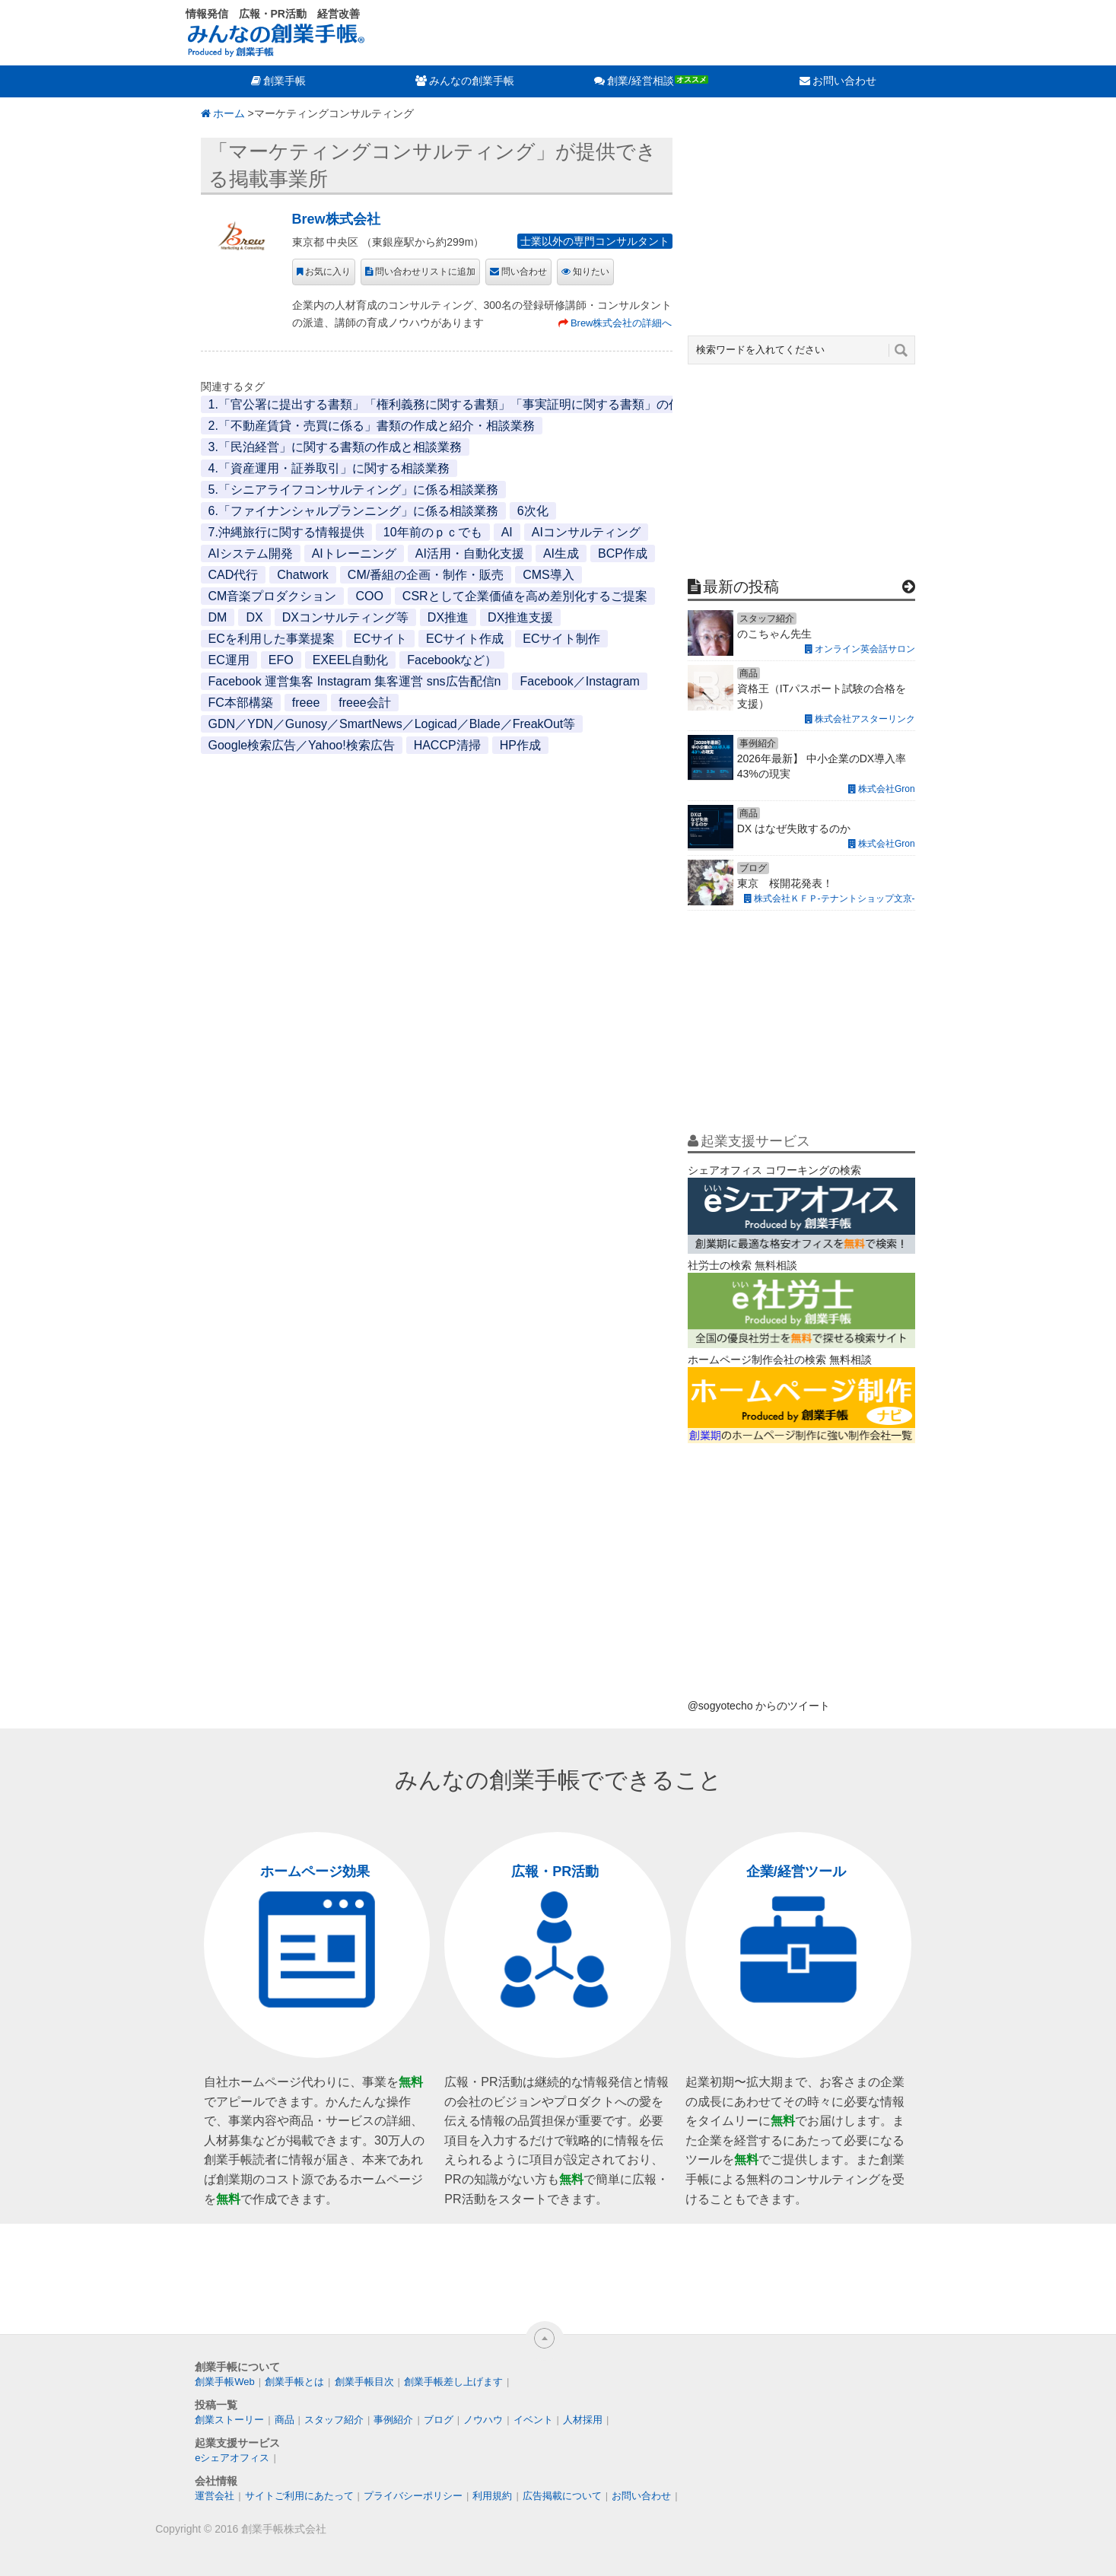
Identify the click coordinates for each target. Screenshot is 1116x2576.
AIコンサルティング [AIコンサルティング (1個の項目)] (586, 532)
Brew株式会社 (336, 219)
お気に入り (328, 271)
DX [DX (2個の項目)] (254, 617)
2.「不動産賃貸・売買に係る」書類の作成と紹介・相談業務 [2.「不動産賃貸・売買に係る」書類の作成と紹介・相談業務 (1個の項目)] (371, 425)
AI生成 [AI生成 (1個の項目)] (561, 553)
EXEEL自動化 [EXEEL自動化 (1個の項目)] (351, 660)
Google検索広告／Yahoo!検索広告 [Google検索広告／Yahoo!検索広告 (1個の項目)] (301, 745)
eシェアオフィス (232, 2457)
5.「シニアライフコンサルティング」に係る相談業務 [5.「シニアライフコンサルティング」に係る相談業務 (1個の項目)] (353, 489)
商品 (284, 2419)
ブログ (438, 2419)
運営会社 (214, 2495)
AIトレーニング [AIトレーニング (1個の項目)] (354, 553)
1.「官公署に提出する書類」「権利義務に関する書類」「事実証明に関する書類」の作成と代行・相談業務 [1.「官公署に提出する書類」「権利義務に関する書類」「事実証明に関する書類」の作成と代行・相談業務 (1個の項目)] (499, 404)
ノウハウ (483, 2419)
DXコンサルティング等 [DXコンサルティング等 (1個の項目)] (345, 617)
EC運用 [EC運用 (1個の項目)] (229, 660)
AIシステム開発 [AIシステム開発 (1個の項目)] (250, 553)
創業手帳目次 (364, 2381)
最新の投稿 (741, 586)
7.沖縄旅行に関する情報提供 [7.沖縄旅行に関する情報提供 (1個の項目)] (286, 532)
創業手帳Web (225, 2381)
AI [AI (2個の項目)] (507, 532)
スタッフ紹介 (334, 2419)
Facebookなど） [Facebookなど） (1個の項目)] (452, 660)
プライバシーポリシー (413, 2495)
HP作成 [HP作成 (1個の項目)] (520, 745)
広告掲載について (562, 2495)
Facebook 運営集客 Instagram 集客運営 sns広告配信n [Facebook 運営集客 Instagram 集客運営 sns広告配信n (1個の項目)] (354, 681)
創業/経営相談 (640, 81)
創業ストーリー (229, 2419)
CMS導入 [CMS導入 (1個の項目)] (548, 574)
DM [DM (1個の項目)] (217, 617)
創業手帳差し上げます (453, 2381)
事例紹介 (393, 2419)
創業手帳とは (294, 2381)
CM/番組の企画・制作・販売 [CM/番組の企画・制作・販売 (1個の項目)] (426, 574)
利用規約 (492, 2495)
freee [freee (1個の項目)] (306, 702)
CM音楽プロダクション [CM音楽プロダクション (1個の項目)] (272, 596)
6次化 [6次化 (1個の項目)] (532, 510)
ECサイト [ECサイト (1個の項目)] (380, 638)
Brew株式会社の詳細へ (621, 323)
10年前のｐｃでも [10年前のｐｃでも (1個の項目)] (432, 532)
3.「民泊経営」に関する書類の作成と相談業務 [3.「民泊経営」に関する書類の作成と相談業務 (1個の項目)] (335, 446)
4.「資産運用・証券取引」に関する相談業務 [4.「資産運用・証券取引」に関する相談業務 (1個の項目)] (329, 468)
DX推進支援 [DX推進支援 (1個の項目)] (520, 617)
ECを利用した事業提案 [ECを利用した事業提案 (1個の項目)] (271, 638)
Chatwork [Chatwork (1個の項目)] (303, 574)
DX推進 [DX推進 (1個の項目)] (448, 617)
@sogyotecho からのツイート (759, 1706)
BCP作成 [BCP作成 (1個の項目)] (622, 553)
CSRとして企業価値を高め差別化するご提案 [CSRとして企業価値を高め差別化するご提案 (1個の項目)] (524, 596)
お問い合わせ (844, 81)
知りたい (591, 271)
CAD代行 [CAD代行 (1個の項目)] (233, 574)
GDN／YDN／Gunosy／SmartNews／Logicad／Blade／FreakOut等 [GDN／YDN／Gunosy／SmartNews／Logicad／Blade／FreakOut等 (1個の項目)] (392, 723)
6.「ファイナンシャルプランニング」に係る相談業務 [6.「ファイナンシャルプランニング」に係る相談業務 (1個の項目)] (353, 510)
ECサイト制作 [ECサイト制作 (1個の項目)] (561, 638)
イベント (533, 2419)
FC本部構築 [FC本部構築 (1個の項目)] (240, 702)
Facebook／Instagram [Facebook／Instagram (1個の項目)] (579, 681)
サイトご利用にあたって (299, 2495)
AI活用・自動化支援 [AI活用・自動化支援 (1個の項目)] (469, 553)
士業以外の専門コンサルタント (594, 241)
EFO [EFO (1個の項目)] (281, 660)
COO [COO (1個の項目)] (369, 596)
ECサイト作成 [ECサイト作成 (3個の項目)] (465, 638)
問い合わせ (524, 271)
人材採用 (583, 2419)
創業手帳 (284, 81)
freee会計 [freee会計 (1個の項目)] (364, 702)
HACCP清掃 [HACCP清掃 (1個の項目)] (447, 745)
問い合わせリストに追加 (425, 271)
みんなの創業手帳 (471, 81)
